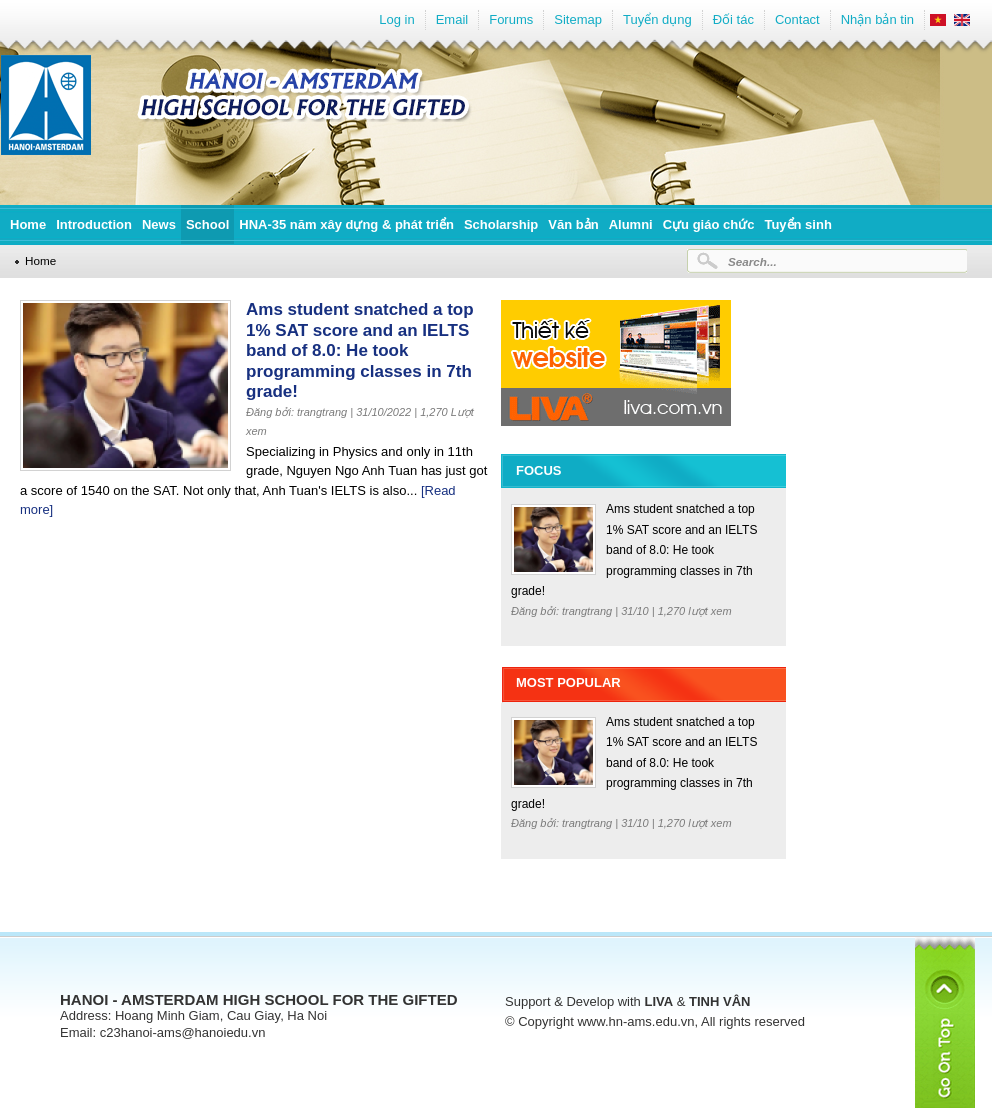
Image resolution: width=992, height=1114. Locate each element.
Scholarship (501, 224)
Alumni (631, 224)
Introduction (94, 224)
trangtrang (588, 611)
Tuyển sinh (797, 224)
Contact (797, 19)
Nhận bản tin (877, 19)
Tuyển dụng (657, 19)
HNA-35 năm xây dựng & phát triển (346, 224)
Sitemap (578, 19)
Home (28, 224)
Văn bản (573, 224)
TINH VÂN (719, 1001)
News (159, 224)
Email (452, 19)
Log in (396, 19)
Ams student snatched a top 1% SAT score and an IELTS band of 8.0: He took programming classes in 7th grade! (360, 350)
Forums (511, 19)
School (207, 224)
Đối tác (733, 19)
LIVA (658, 1001)
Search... (752, 261)
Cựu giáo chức (709, 224)
